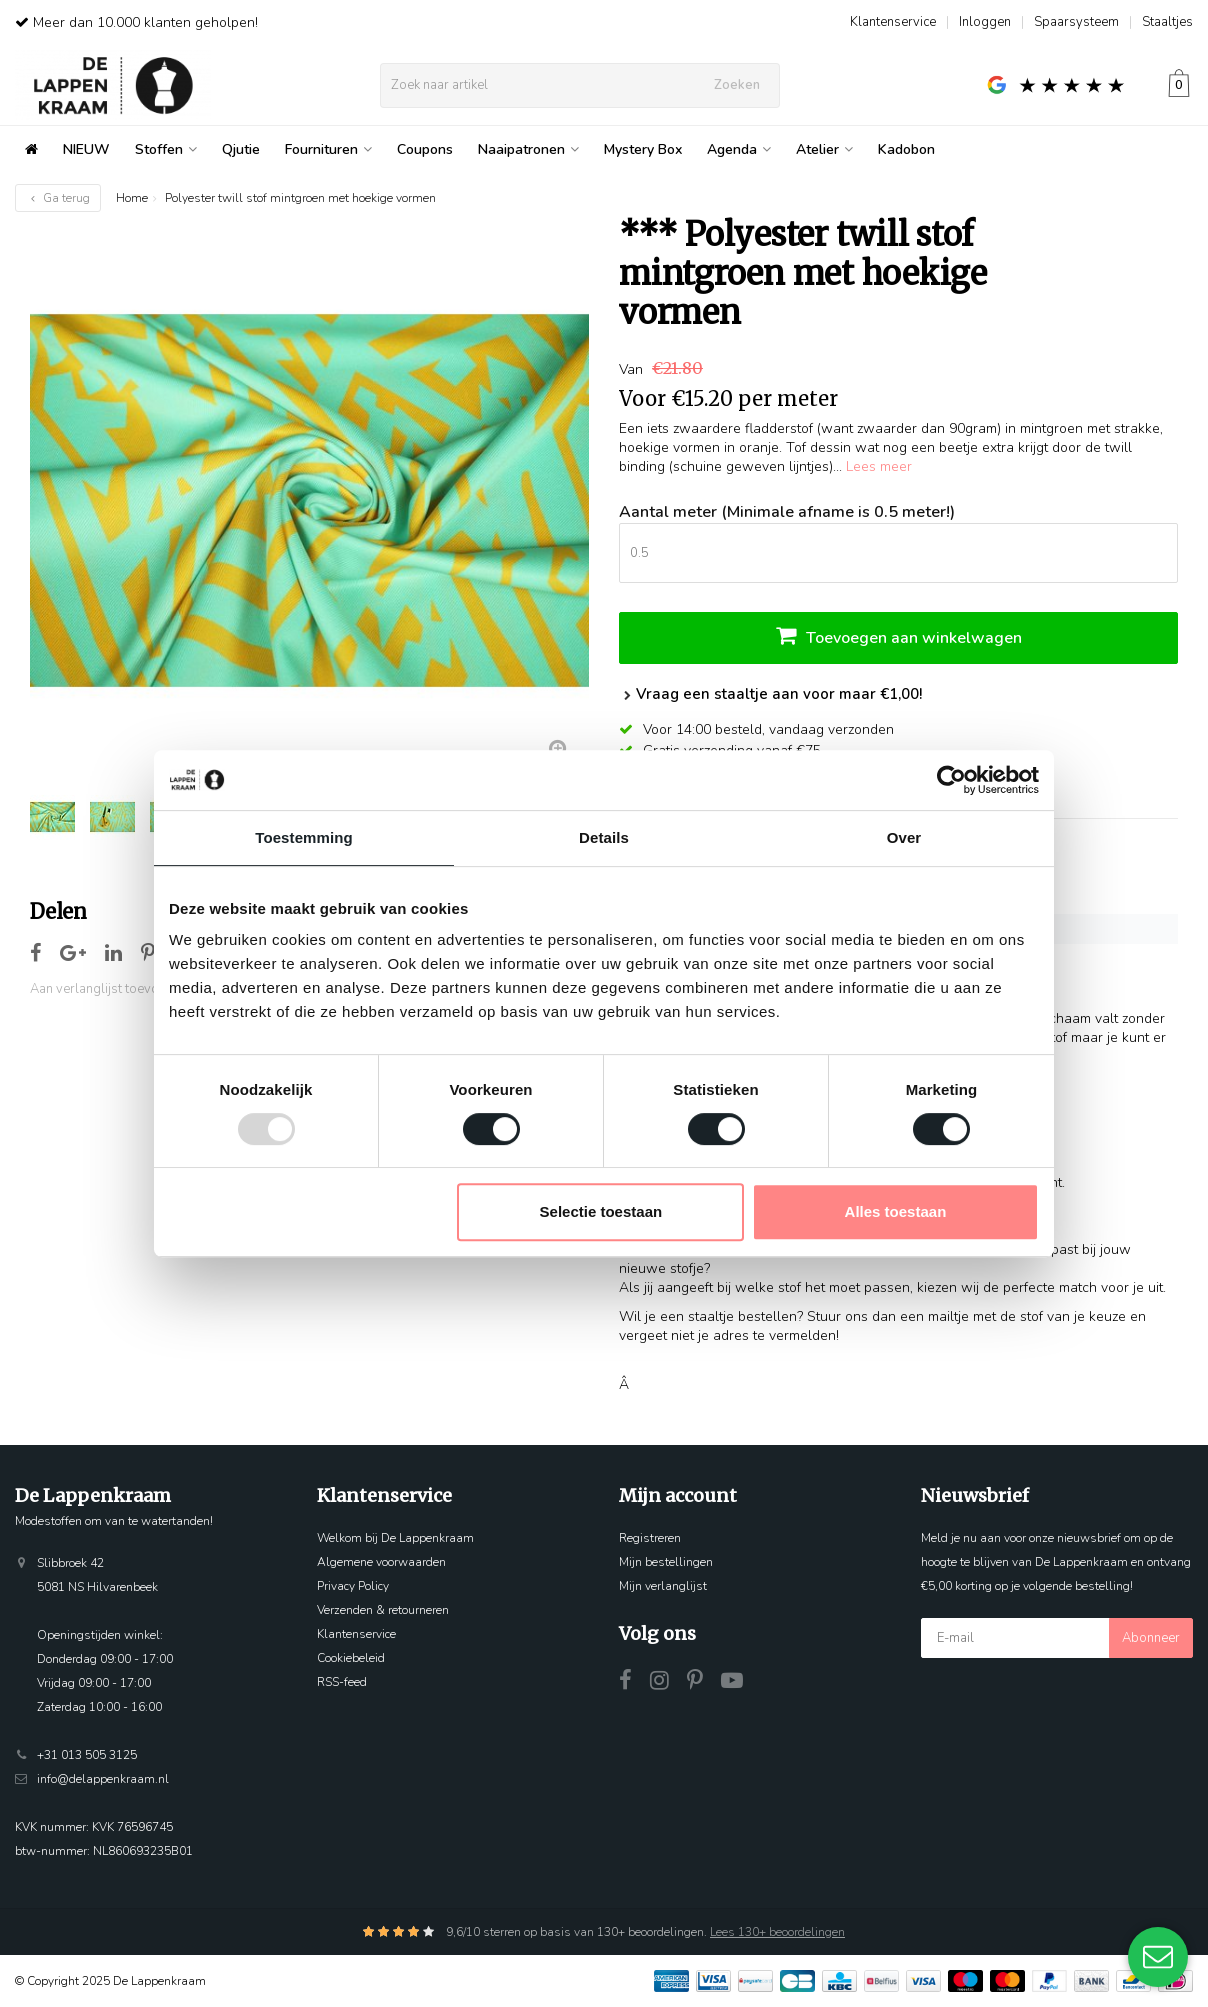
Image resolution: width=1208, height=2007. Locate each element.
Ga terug (58, 198)
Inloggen (985, 22)
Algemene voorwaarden (381, 1562)
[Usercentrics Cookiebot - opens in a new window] (951, 780)
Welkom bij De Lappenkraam (395, 1538)
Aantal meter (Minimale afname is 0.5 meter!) (787, 512)
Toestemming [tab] (304, 837)
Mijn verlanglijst (663, 1586)
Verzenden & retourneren (383, 1610)
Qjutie (241, 149)
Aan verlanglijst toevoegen (109, 989)
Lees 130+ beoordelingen (777, 1932)
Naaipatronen (528, 149)
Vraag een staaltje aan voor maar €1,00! (770, 694)
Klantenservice (893, 22)
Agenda (739, 149)
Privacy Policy (353, 1586)
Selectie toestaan (601, 1211)
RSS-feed (342, 1682)
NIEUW (86, 149)
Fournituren (328, 149)
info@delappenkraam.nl (103, 1779)
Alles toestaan (896, 1211)
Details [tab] (604, 837)
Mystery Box (643, 149)
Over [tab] (904, 837)
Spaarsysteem (1076, 22)
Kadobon (906, 149)
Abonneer (1151, 1638)
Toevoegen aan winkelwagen (899, 635)
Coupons (425, 149)
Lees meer (879, 466)
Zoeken (737, 85)
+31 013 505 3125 (87, 1755)
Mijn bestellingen (666, 1562)
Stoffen (166, 149)
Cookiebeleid (351, 1658)
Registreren (650, 1538)
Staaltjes (1167, 22)
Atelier (824, 149)
